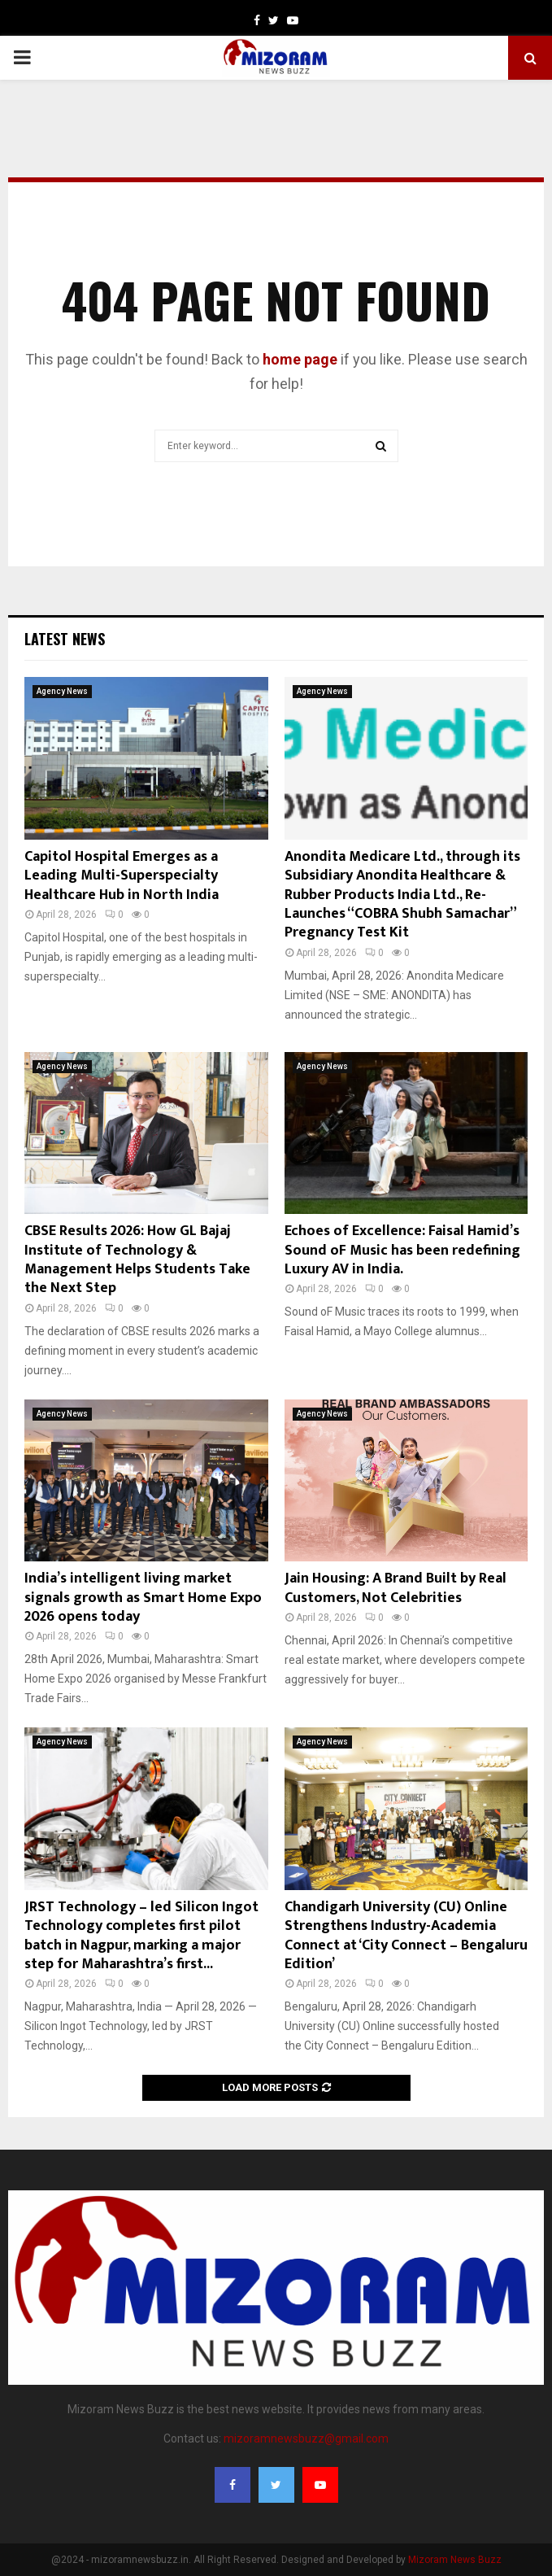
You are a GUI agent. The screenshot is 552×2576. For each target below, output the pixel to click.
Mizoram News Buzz (455, 2559)
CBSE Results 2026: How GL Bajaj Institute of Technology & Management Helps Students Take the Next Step (137, 1259)
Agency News (62, 691)
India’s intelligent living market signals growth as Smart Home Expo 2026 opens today (143, 1597)
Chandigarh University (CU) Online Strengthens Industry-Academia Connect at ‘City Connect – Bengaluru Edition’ (406, 1935)
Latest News (64, 638)
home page (300, 359)
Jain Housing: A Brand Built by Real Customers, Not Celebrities (395, 1587)
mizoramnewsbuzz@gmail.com (306, 2438)
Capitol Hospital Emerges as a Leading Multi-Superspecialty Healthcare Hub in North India (121, 876)
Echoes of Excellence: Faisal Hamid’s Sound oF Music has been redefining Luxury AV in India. (402, 1250)
